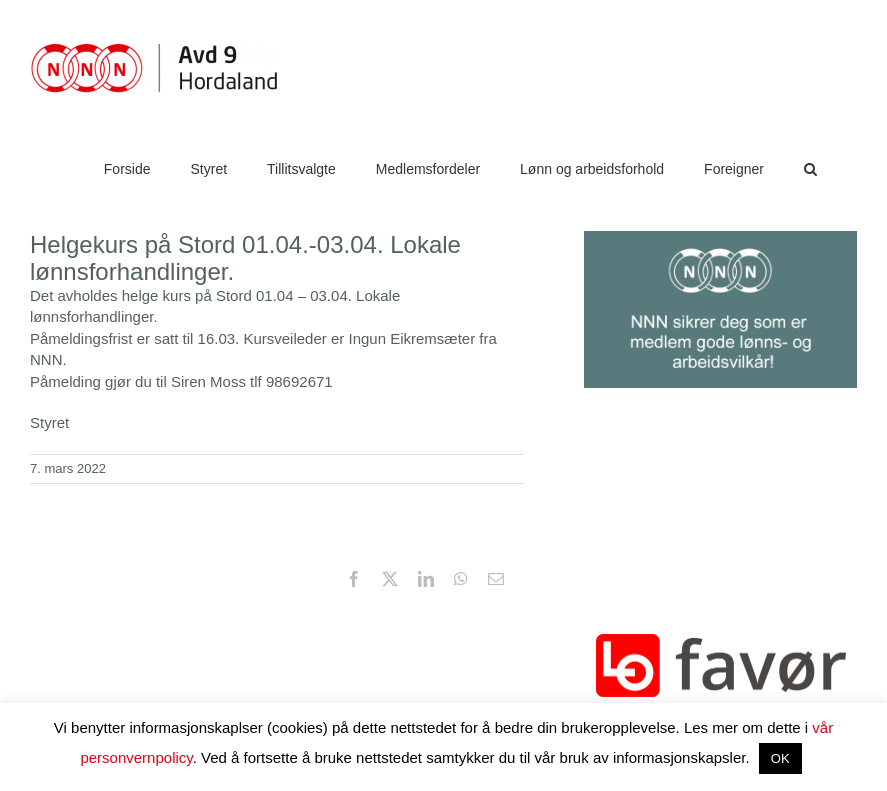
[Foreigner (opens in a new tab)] (734, 169)
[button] (810, 169)
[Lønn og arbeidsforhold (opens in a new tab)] (592, 169)
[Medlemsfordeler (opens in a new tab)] (428, 169)
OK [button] (780, 758)
